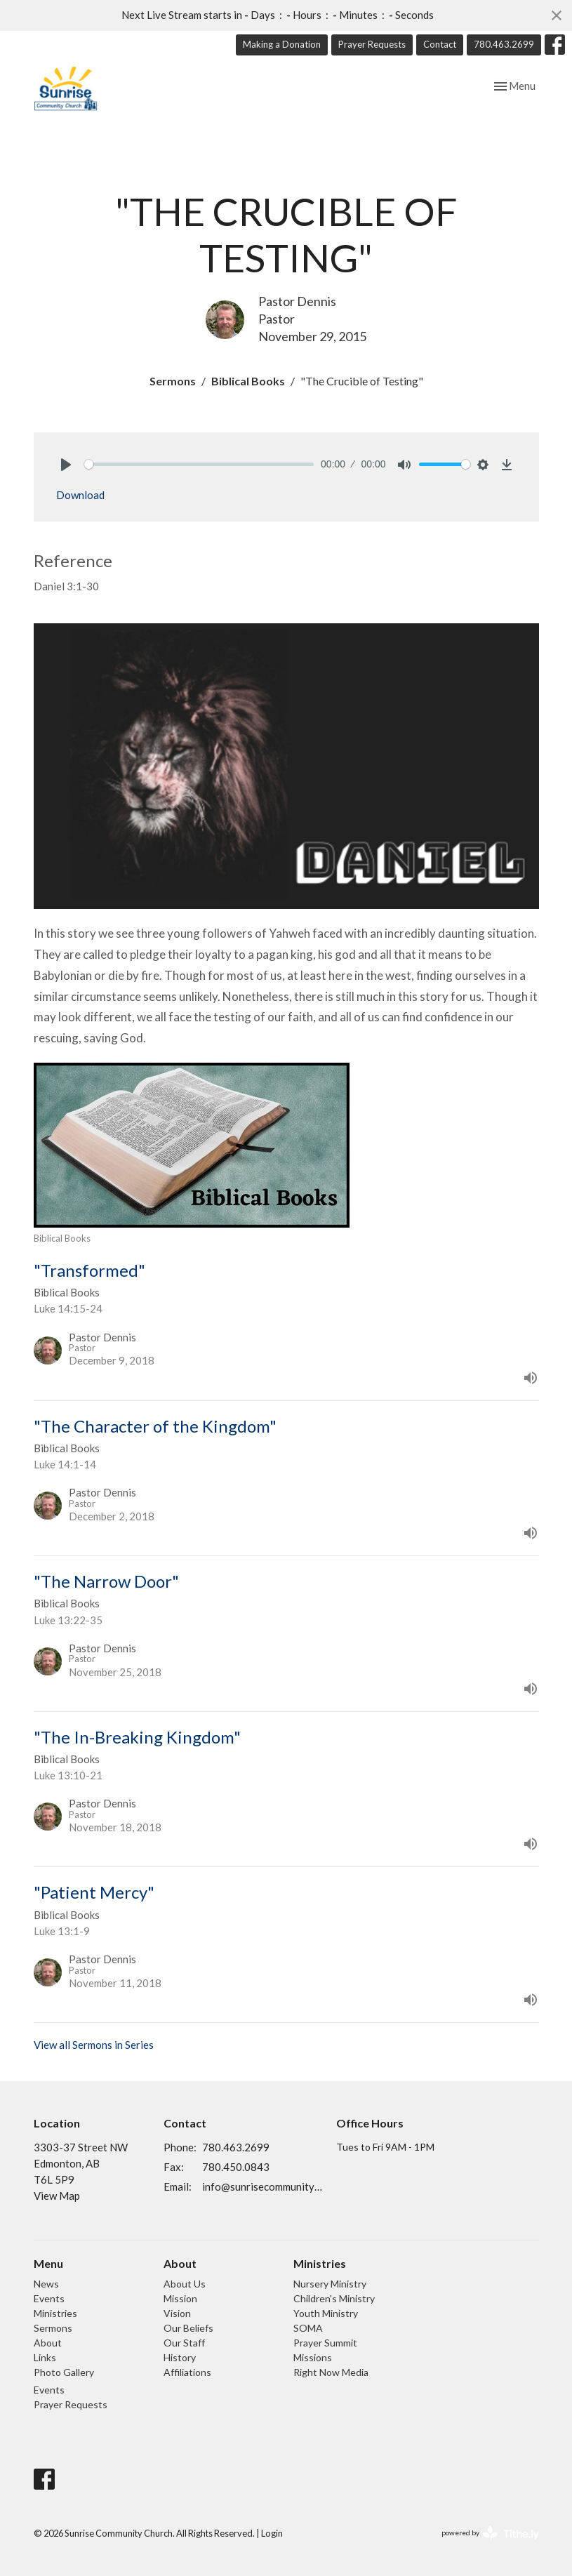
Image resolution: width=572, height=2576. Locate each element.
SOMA (308, 2328)
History (180, 2357)
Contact (439, 44)
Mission (180, 2298)
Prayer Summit (325, 2343)
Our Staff (184, 2343)
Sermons (172, 380)
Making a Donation (282, 44)
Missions (312, 2357)
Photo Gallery (64, 2372)
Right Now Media (330, 2372)
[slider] (199, 464)
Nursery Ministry (329, 2284)
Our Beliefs (188, 2328)
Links (45, 2357)
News (46, 2284)
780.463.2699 (504, 44)
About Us (185, 2284)
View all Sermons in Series (94, 2044)
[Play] (66, 464)
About (48, 2343)
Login (272, 2533)
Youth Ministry (325, 2313)
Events (49, 2298)
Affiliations (187, 2372)
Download (80, 495)
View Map (57, 2195)
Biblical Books (248, 380)
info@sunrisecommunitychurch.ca (262, 2186)
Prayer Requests (372, 44)
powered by (490, 2533)
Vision (177, 2313)
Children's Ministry (334, 2298)
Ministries (55, 2313)
